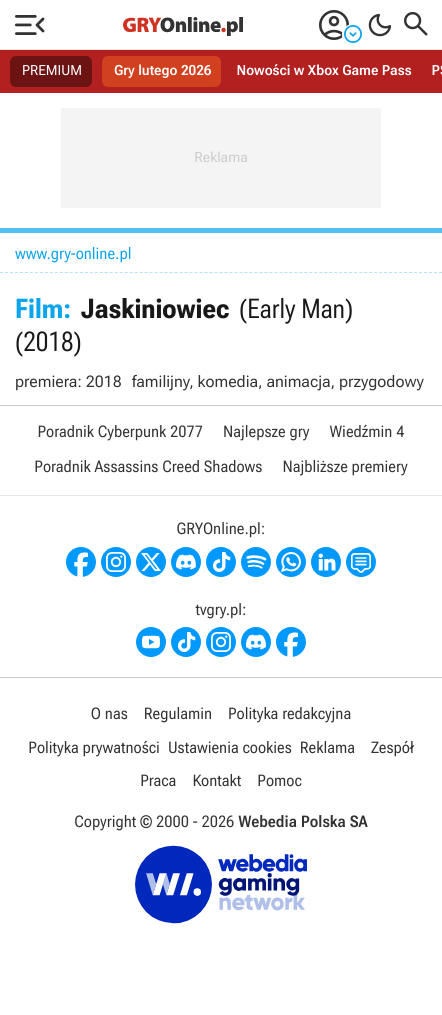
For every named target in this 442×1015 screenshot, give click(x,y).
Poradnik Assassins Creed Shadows (148, 466)
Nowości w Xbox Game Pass (323, 71)
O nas (109, 713)
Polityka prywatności (94, 747)
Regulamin (178, 713)
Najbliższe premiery (344, 466)
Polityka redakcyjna (289, 713)
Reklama (327, 747)
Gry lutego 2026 (162, 71)
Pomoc (279, 780)
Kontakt (216, 780)
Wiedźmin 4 (366, 431)
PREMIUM (52, 71)
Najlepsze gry (266, 431)
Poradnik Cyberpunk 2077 (120, 431)
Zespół (392, 747)
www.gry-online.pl (73, 253)
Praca (158, 780)
